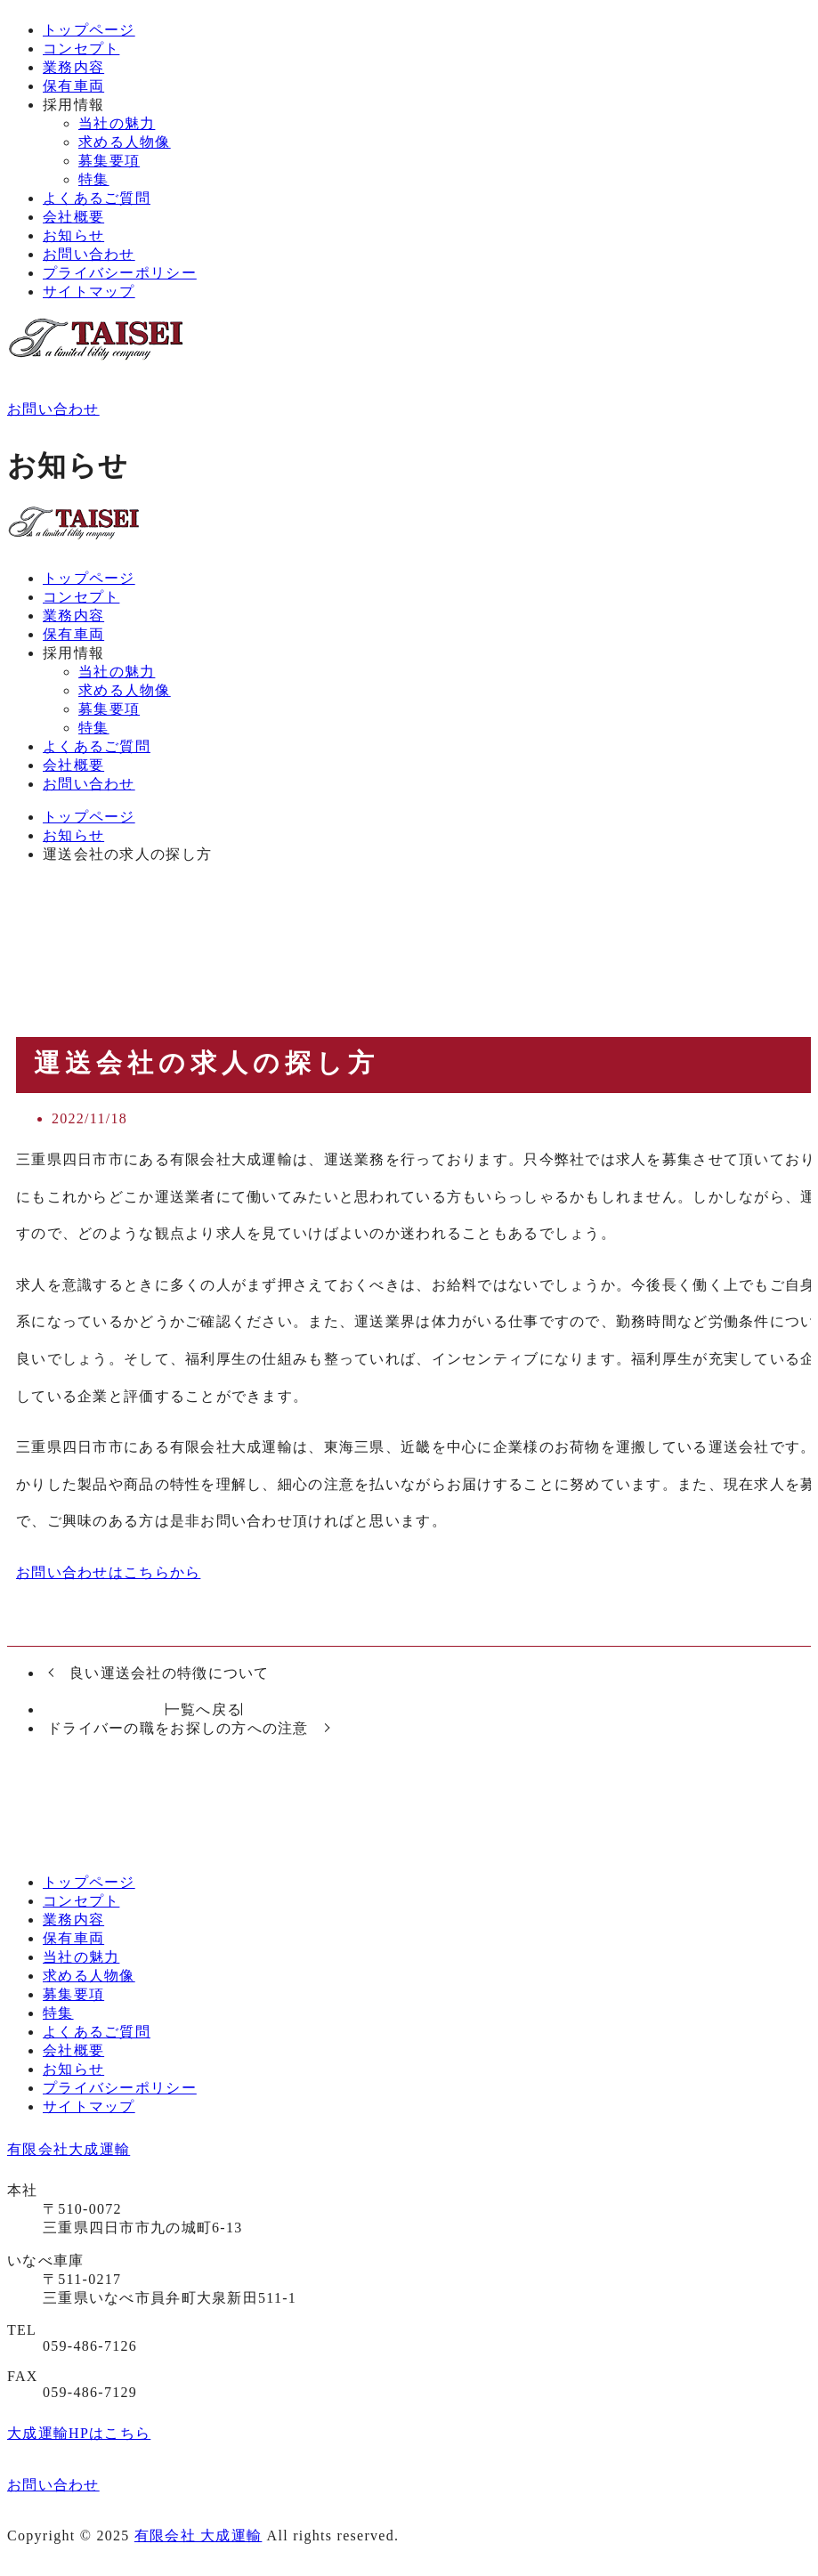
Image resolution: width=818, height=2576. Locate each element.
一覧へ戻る (204, 1709)
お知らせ (73, 235)
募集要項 (109, 160)
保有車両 (73, 85)
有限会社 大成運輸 (198, 2535)
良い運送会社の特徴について (169, 1673)
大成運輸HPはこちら (78, 2433)
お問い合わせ (89, 254)
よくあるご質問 (96, 198)
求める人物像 (124, 142)
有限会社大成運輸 (68, 2149)
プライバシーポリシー (120, 272)
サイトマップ (89, 291)
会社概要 (73, 216)
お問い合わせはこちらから (108, 1572)
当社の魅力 (116, 123)
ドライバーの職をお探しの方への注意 (178, 1728)
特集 (93, 179)
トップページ (89, 29)
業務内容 (73, 67)
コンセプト (81, 48)
